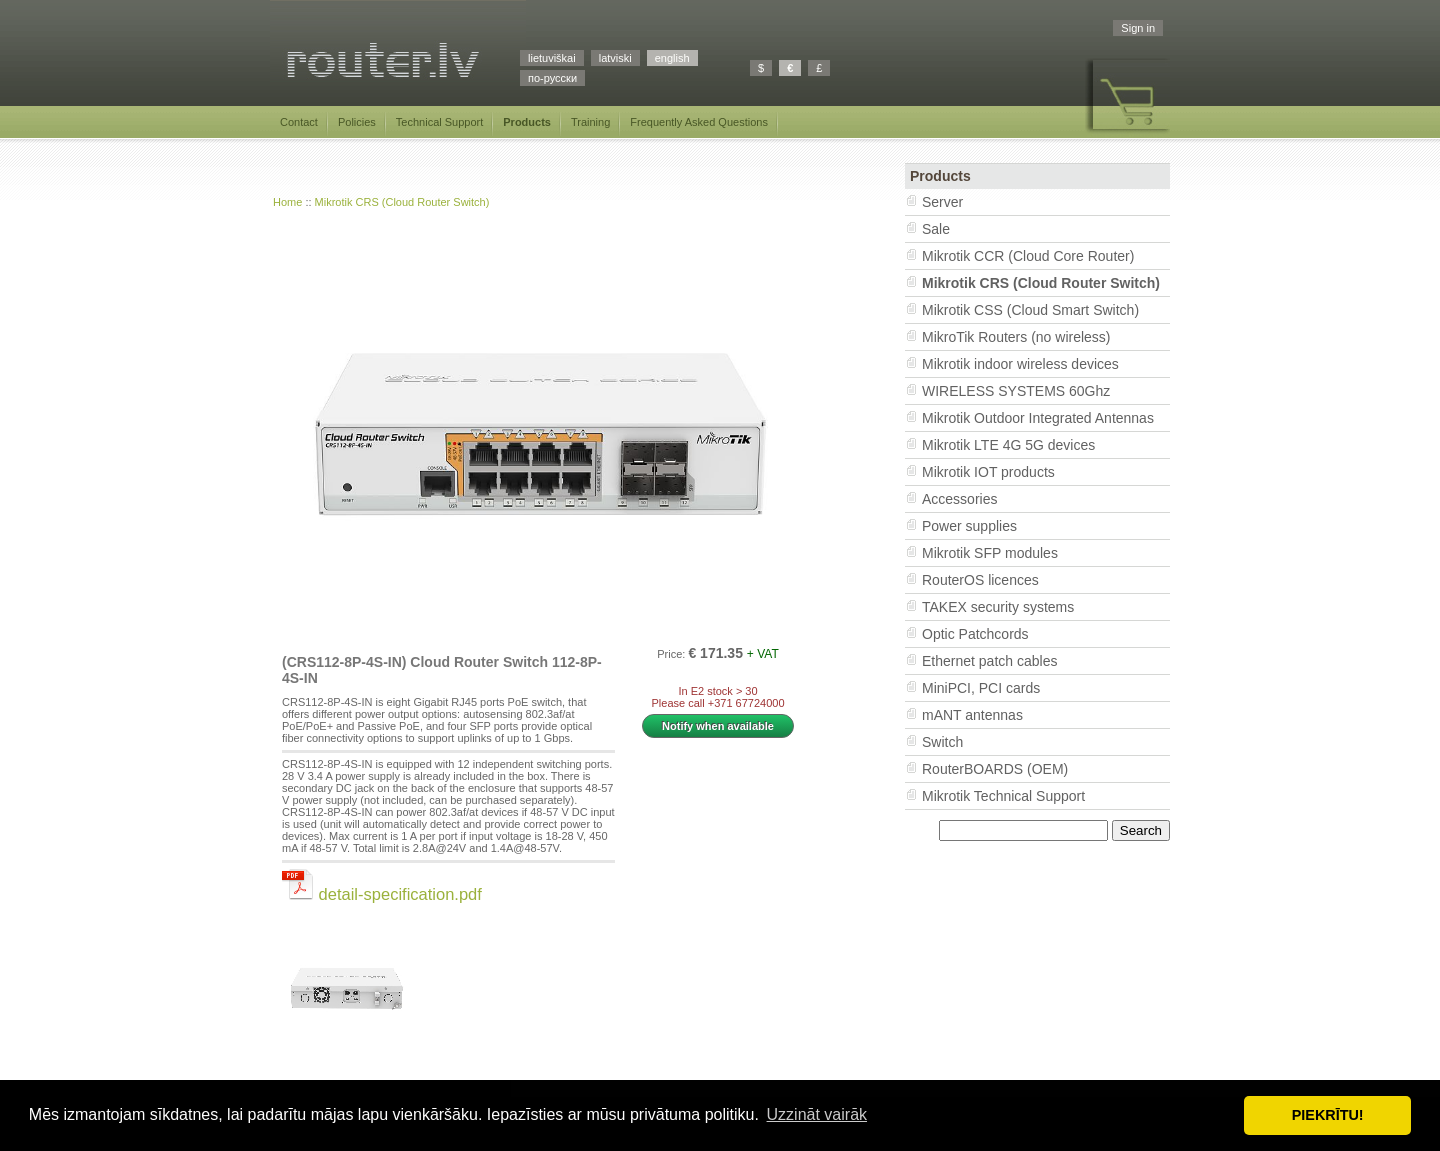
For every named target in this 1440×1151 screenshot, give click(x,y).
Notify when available (718, 726)
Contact (299, 122)
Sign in (1138, 28)
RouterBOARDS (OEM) (995, 769)
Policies (357, 122)
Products (527, 122)
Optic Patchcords (975, 634)
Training (590, 122)
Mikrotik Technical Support (1003, 796)
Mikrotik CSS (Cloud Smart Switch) (1030, 310)
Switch (942, 742)
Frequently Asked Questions (699, 122)
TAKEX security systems (998, 607)
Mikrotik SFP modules (990, 553)
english (672, 58)
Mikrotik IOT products (988, 472)
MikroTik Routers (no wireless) (1016, 337)
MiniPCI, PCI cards (981, 688)
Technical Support (439, 122)
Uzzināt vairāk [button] (817, 1114)
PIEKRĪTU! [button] (1328, 1115)
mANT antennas (972, 715)
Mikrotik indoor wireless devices (1020, 364)
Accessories (959, 499)
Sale (936, 229)
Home (287, 202)
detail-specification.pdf (382, 894)
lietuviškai (552, 58)
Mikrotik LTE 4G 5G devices (1008, 445)
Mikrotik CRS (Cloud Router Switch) (402, 202)
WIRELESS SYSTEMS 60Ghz (1016, 391)
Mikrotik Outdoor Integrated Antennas (1038, 418)
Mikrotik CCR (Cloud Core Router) (1028, 256)
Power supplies (969, 526)
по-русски (552, 78)
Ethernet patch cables (989, 661)
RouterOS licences (980, 580)
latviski (615, 58)
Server (942, 202)
